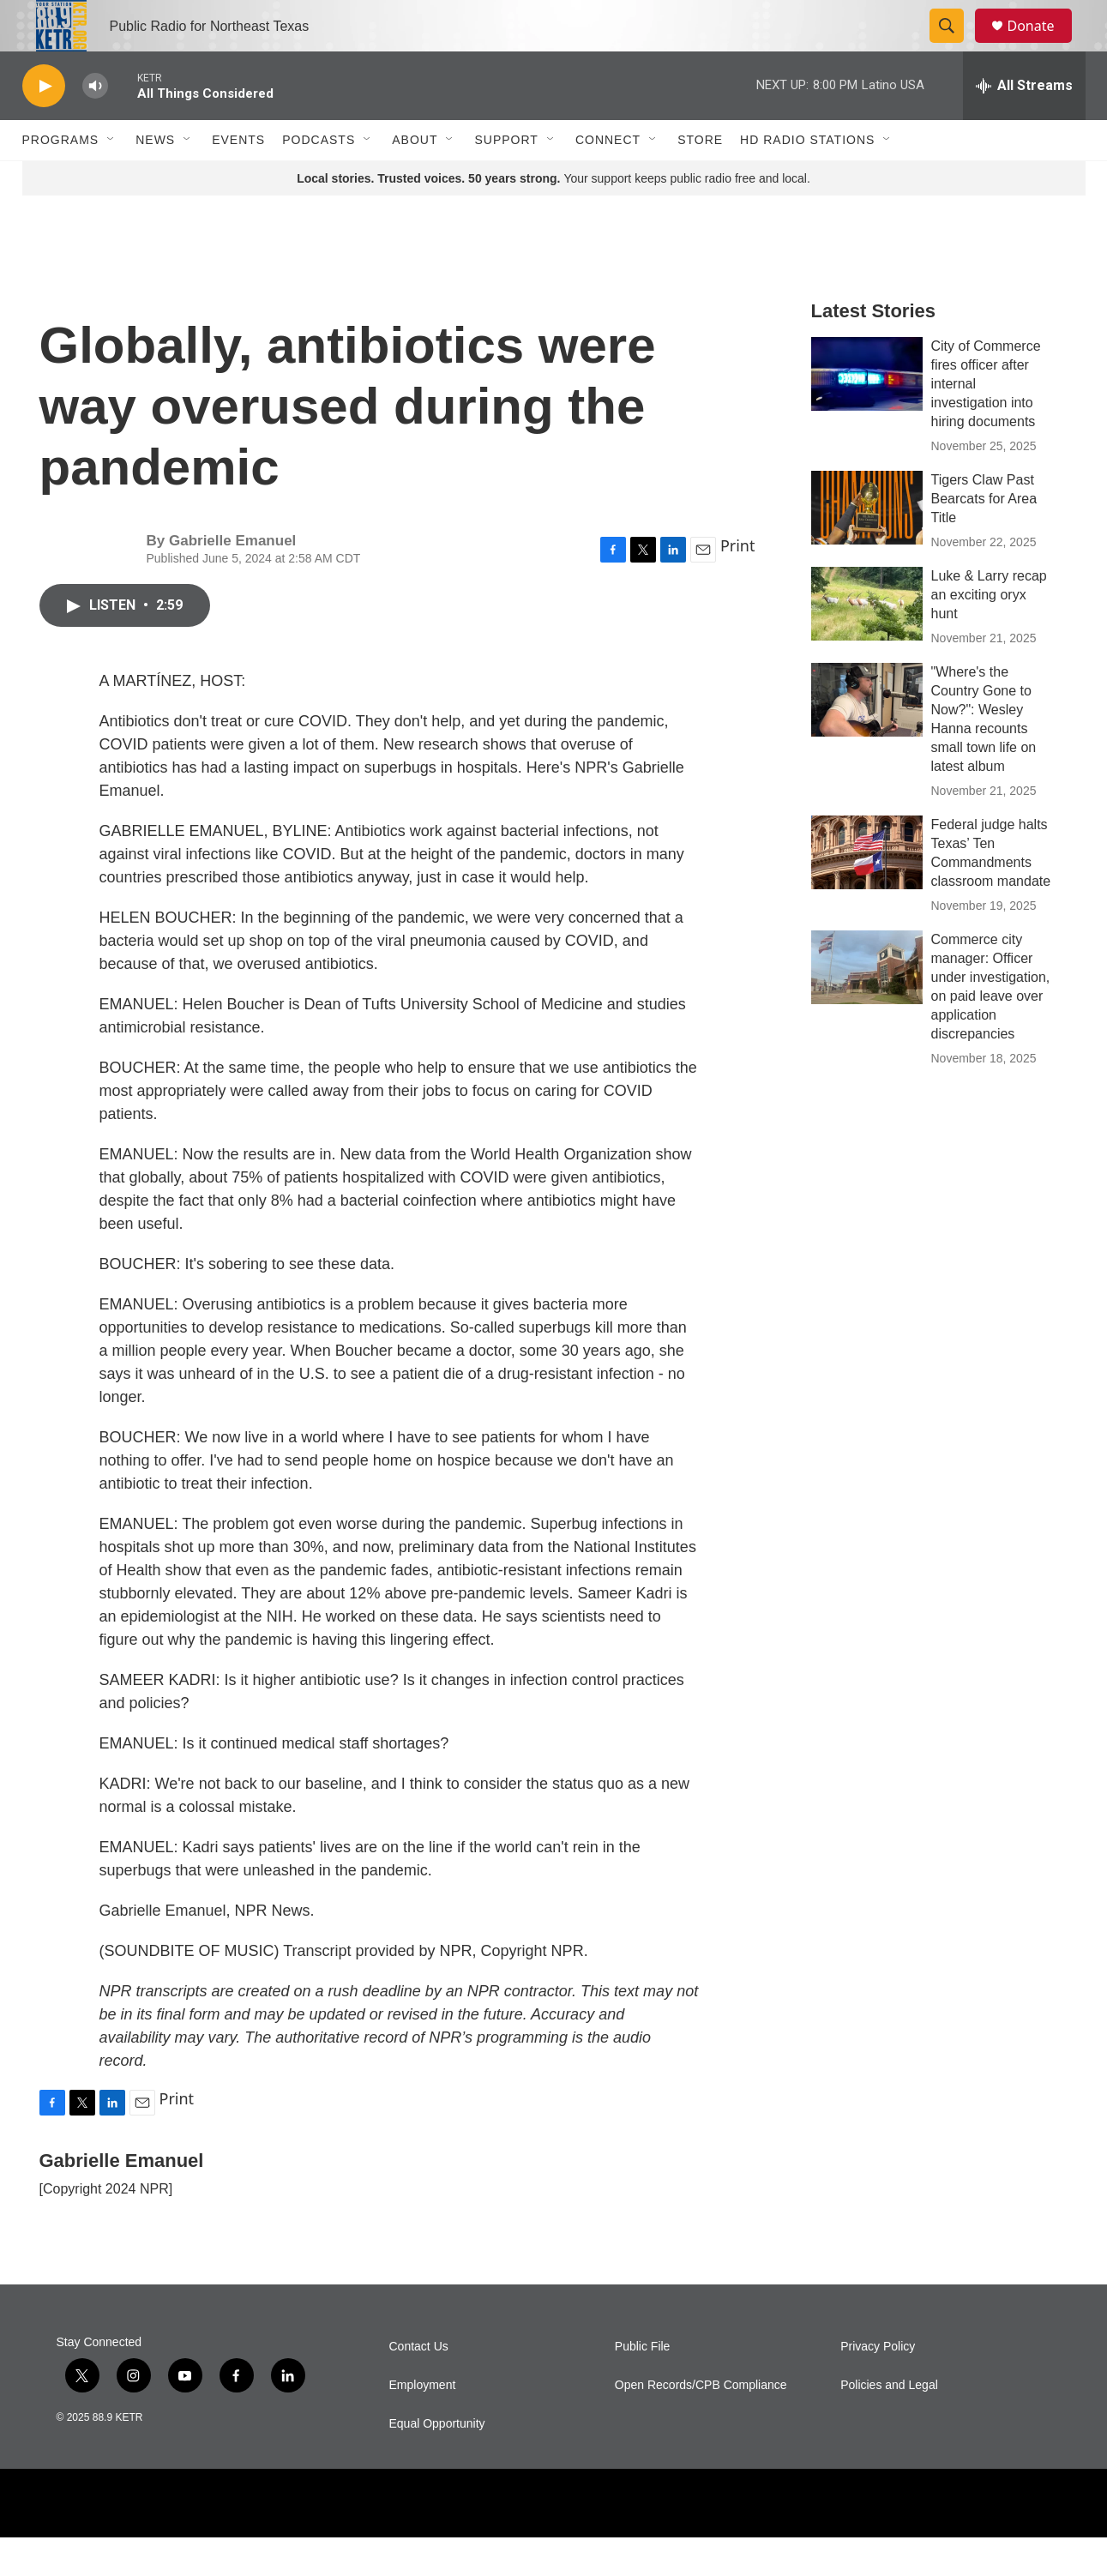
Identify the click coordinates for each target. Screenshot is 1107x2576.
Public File (643, 2385)
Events (238, 178)
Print (737, 584)
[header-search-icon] (955, 45)
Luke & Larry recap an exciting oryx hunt (989, 633)
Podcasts (318, 178)
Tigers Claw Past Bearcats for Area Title (984, 537)
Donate (1041, 45)
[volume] (95, 124)
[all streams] (1024, 124)
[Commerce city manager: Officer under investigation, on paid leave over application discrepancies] (867, 1006)
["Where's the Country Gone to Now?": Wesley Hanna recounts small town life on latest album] (867, 738)
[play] (43, 125)
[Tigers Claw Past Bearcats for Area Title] (867, 546)
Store (700, 178)
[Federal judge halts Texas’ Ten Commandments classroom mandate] (867, 891)
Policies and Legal (889, 2423)
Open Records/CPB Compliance (701, 2423)
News (155, 178)
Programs (60, 178)
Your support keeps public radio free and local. (553, 217)
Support (506, 178)
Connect (608, 178)
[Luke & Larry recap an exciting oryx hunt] (867, 642)
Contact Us (418, 2385)
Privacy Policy (877, 2385)
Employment (422, 2423)
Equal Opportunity (437, 2462)
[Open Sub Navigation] (111, 178)
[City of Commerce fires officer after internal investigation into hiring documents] (867, 412)
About (414, 178)
